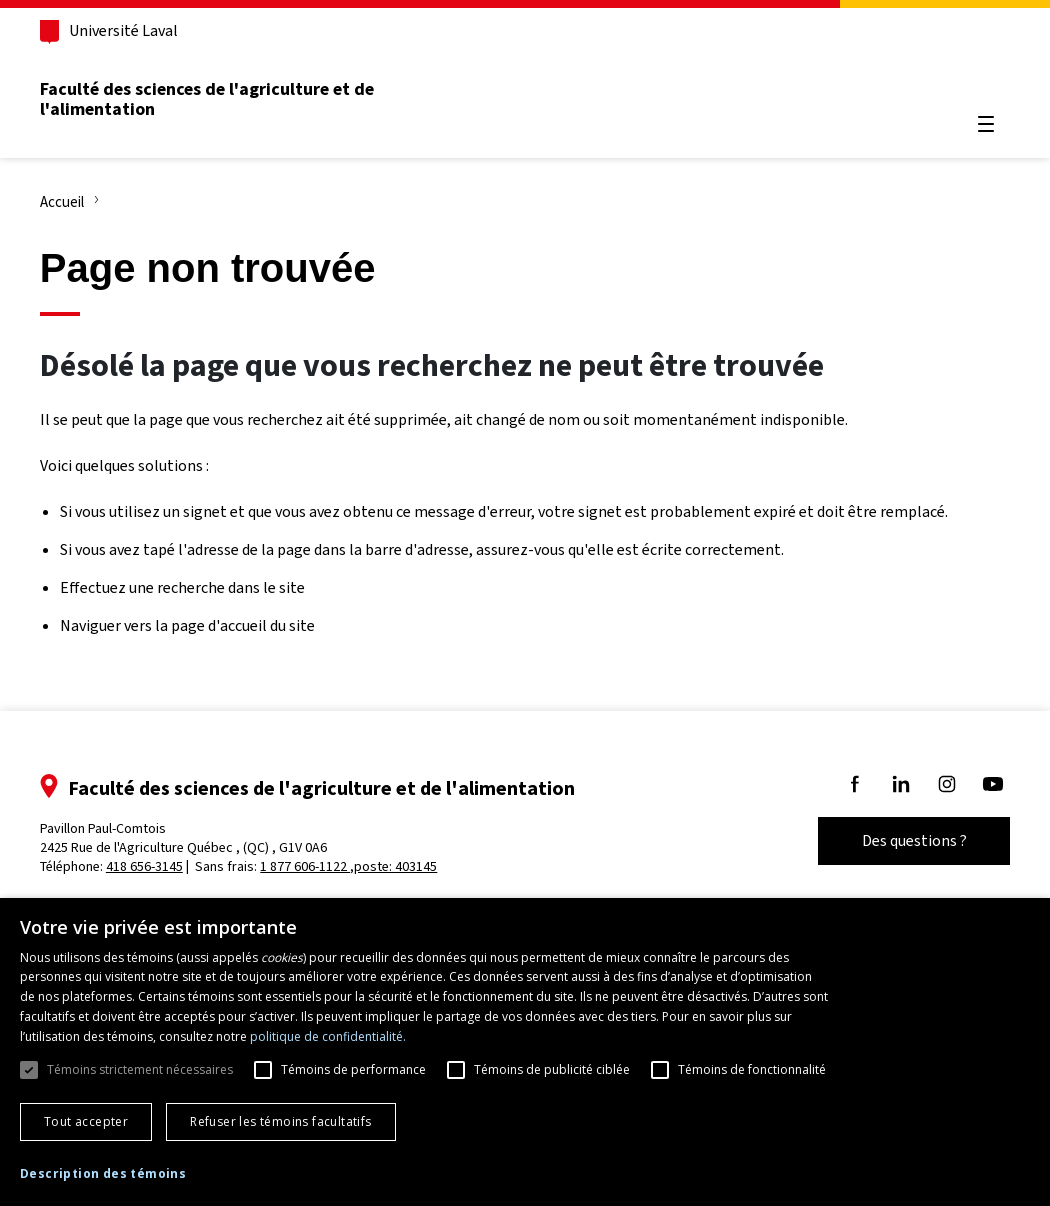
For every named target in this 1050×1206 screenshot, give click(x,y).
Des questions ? (908, 840)
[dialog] (525, 1052)
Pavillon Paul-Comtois (189, 838)
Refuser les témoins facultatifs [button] (280, 1121)
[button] (103, 1174)
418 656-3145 (150, 866)
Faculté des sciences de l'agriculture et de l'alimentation (213, 99)
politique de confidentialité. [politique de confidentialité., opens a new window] (328, 1036)
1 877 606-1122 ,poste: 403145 (355, 866)
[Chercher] (980, 76)
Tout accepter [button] (86, 1121)
